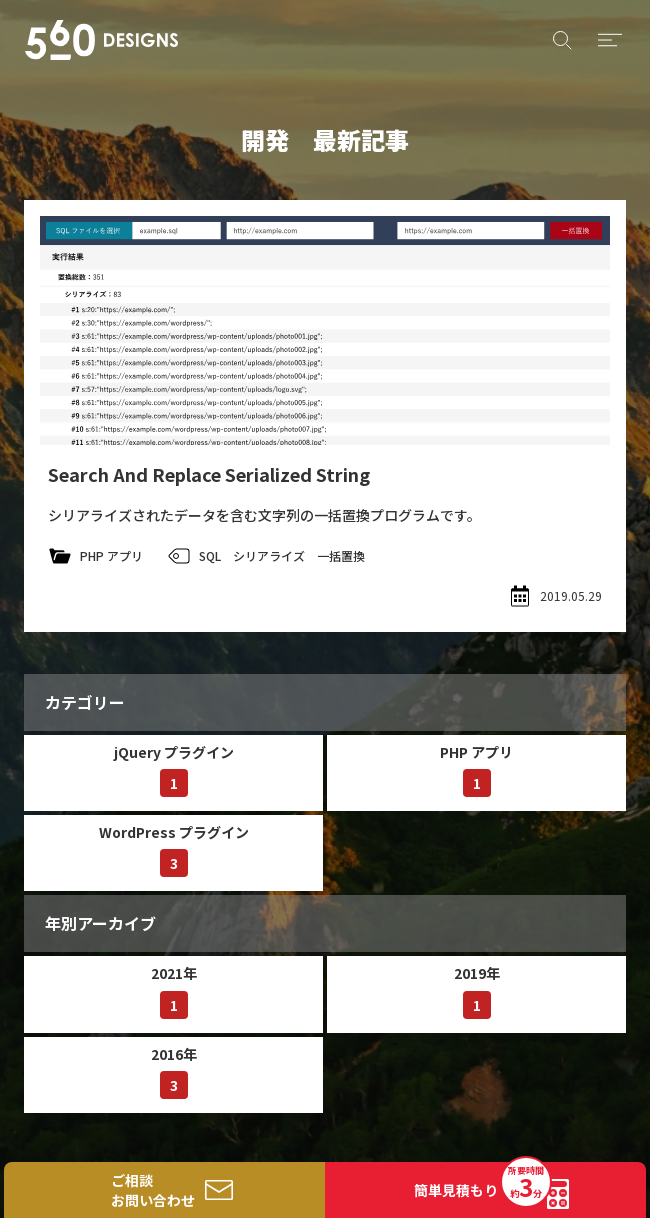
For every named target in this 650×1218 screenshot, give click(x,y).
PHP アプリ (111, 555)
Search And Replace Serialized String (209, 474)
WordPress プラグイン (174, 849)
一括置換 (341, 555)
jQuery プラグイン (174, 769)
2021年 (174, 990)
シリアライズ (269, 555)
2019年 (477, 990)
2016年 (174, 1071)
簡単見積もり (482, 1184)
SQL (210, 555)
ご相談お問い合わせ (153, 1190)
